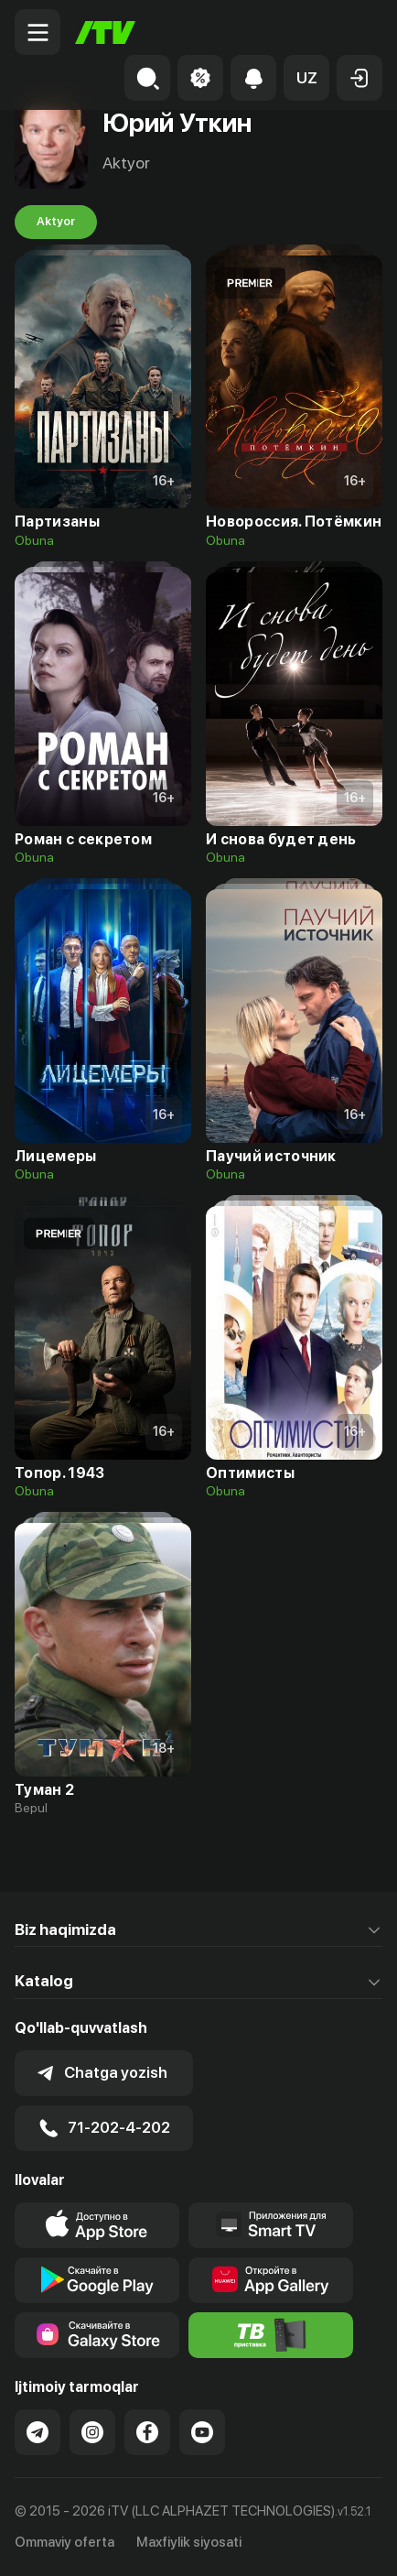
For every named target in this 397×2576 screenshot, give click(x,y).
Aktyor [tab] (56, 221)
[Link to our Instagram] (92, 2432)
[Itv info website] (270, 2335)
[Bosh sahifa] (105, 32)
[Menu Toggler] (37, 32)
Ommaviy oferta (64, 2542)
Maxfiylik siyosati (188, 2542)
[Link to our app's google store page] (97, 2280)
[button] (306, 78)
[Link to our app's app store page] (97, 2225)
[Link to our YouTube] (202, 2432)
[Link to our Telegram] (37, 2432)
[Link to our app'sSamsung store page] (97, 2335)
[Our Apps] (270, 2225)
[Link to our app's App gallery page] (270, 2280)
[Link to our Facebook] (147, 2432)
